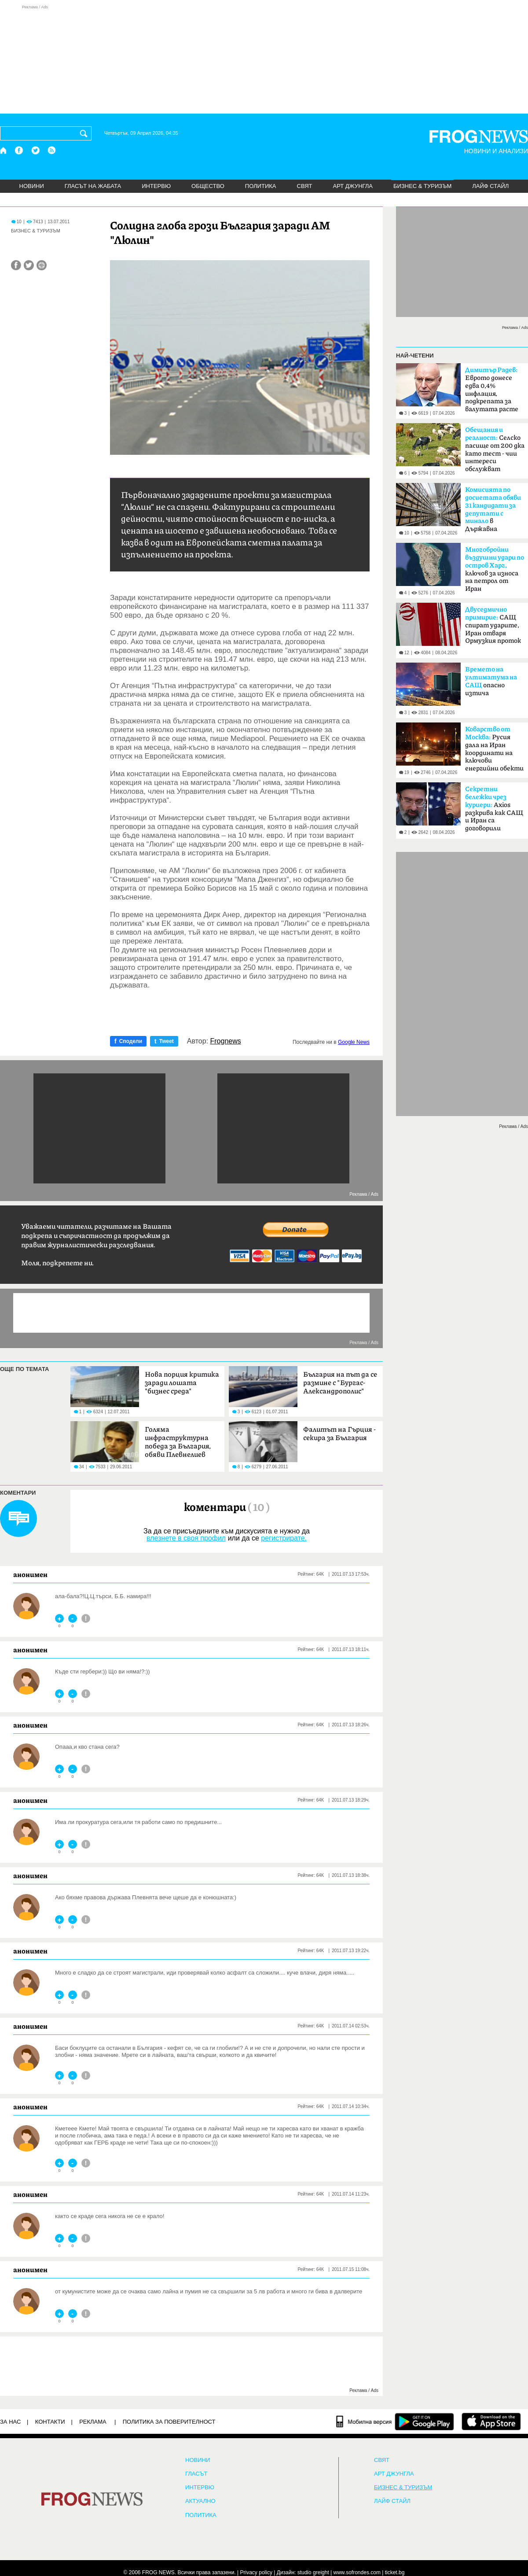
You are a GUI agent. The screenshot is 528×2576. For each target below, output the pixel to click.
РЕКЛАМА (92, 2422)
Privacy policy (256, 2572)
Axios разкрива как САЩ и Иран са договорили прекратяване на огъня (494, 811)
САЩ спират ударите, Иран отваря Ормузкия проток (493, 625)
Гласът (196, 2474)
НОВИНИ (31, 186)
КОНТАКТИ (50, 2422)
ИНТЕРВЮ (156, 186)
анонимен (30, 1574)
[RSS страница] (52, 150)
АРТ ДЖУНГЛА (353, 186)
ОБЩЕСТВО (207, 186)
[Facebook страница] (19, 150)
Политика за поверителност (169, 2422)
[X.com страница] (35, 150)
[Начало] (3, 150)
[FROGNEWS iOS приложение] (491, 2421)
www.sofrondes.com (357, 2572)
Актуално (200, 2501)
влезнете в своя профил (186, 1538)
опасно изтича (491, 681)
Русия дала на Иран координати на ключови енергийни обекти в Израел (494, 751)
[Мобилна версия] (364, 2421)
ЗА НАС (10, 2422)
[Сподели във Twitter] (29, 265)
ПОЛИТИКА (260, 186)
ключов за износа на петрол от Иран (494, 569)
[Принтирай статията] (42, 265)
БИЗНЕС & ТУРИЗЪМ (422, 186)
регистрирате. (284, 1538)
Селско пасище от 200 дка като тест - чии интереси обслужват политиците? (494, 452)
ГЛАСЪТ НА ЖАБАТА (93, 186)
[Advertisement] (264, 59)
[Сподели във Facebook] (16, 265)
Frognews (225, 1041)
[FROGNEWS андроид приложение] (424, 2421)
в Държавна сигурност (493, 512)
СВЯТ (304, 186)
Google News (354, 1042)
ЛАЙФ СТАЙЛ (490, 186)
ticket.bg (395, 2572)
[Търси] (85, 133)
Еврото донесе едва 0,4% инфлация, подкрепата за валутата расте (491, 389)
